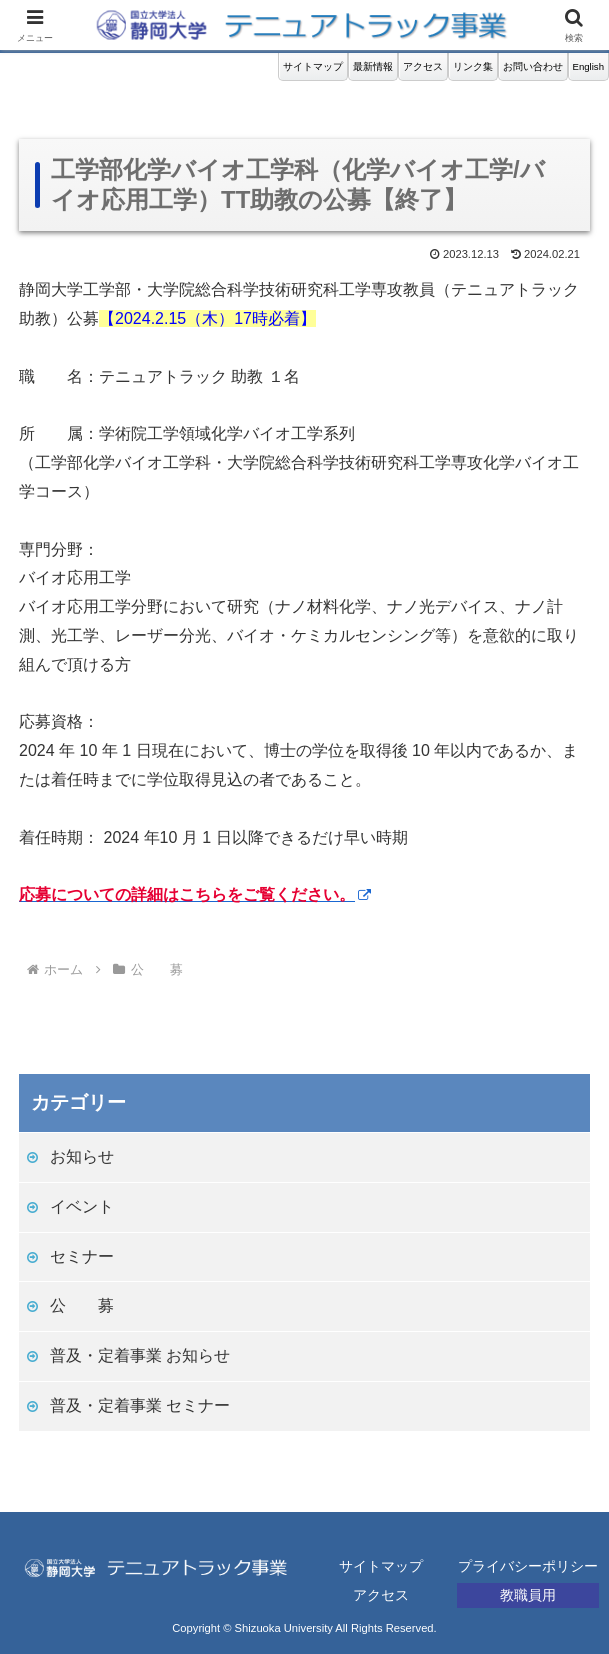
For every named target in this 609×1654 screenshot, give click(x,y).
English (588, 66)
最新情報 (373, 66)
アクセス (423, 66)
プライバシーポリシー (528, 1566)
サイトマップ (313, 66)
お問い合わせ (533, 66)
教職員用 (528, 1595)
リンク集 (473, 66)
